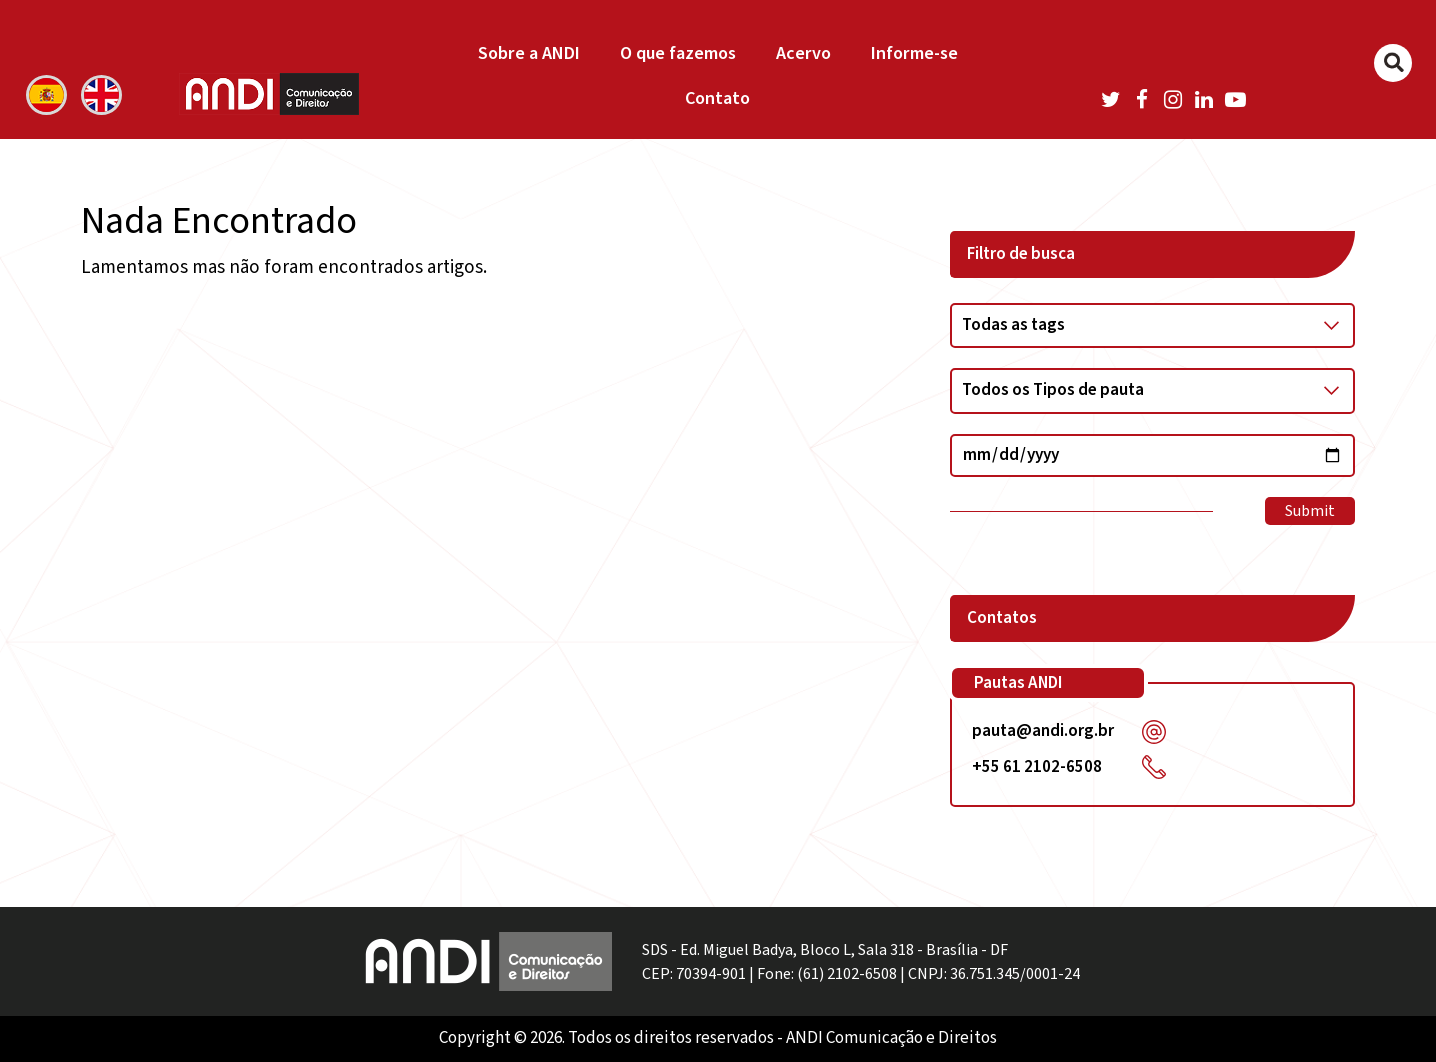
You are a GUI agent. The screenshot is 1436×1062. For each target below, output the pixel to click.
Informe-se (914, 53)
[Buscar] (1393, 63)
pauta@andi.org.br (1043, 731)
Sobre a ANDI (529, 53)
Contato (717, 98)
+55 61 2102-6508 (1037, 767)
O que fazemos (678, 53)
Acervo (803, 53)
